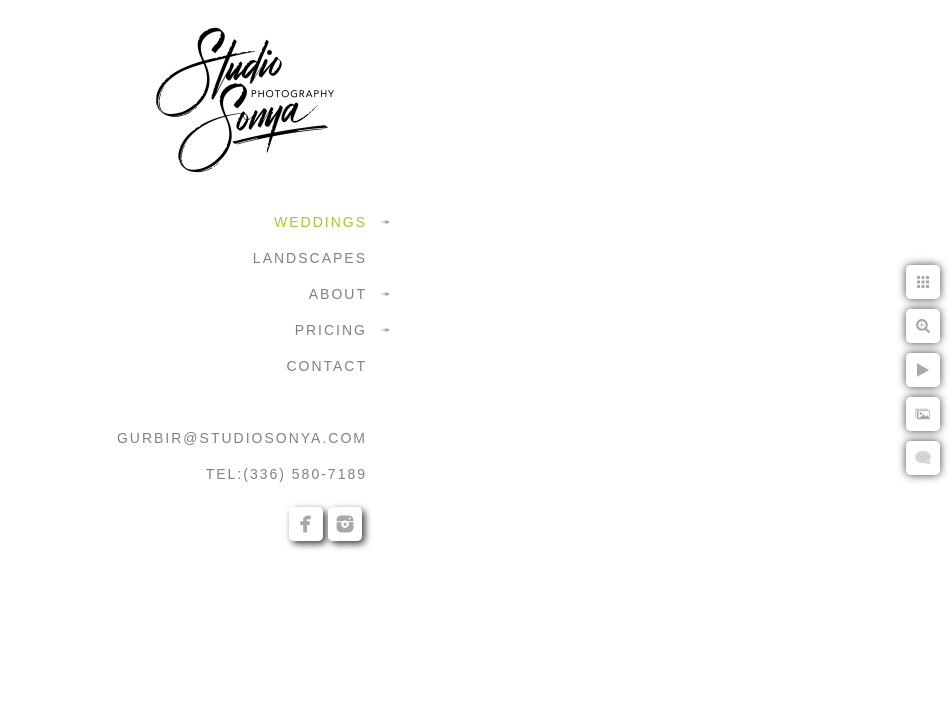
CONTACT (326, 366)
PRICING (331, 330)
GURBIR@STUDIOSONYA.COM (242, 438)
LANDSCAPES (310, 258)
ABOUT (338, 294)
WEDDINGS (320, 222)
